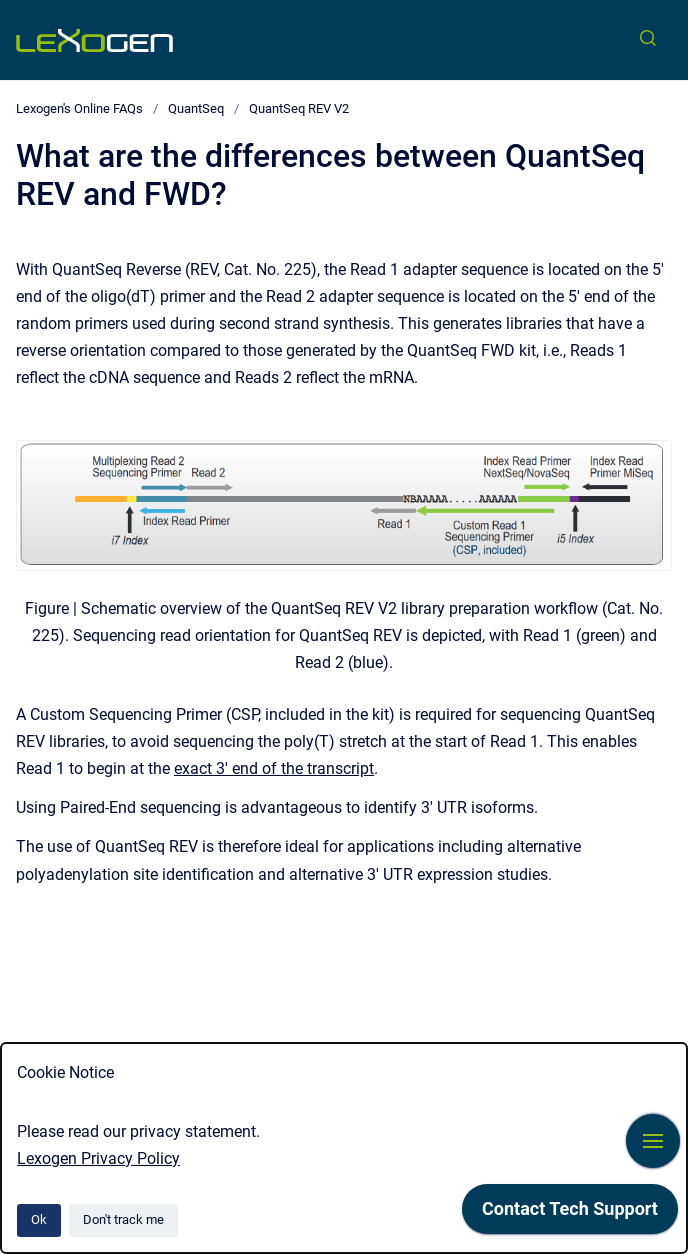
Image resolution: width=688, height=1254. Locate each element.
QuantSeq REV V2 (299, 108)
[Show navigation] (653, 1141)
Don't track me (123, 1219)
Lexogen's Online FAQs (79, 108)
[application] (570, 1214)
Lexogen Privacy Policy (98, 1158)
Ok (39, 1219)
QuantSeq (196, 108)
